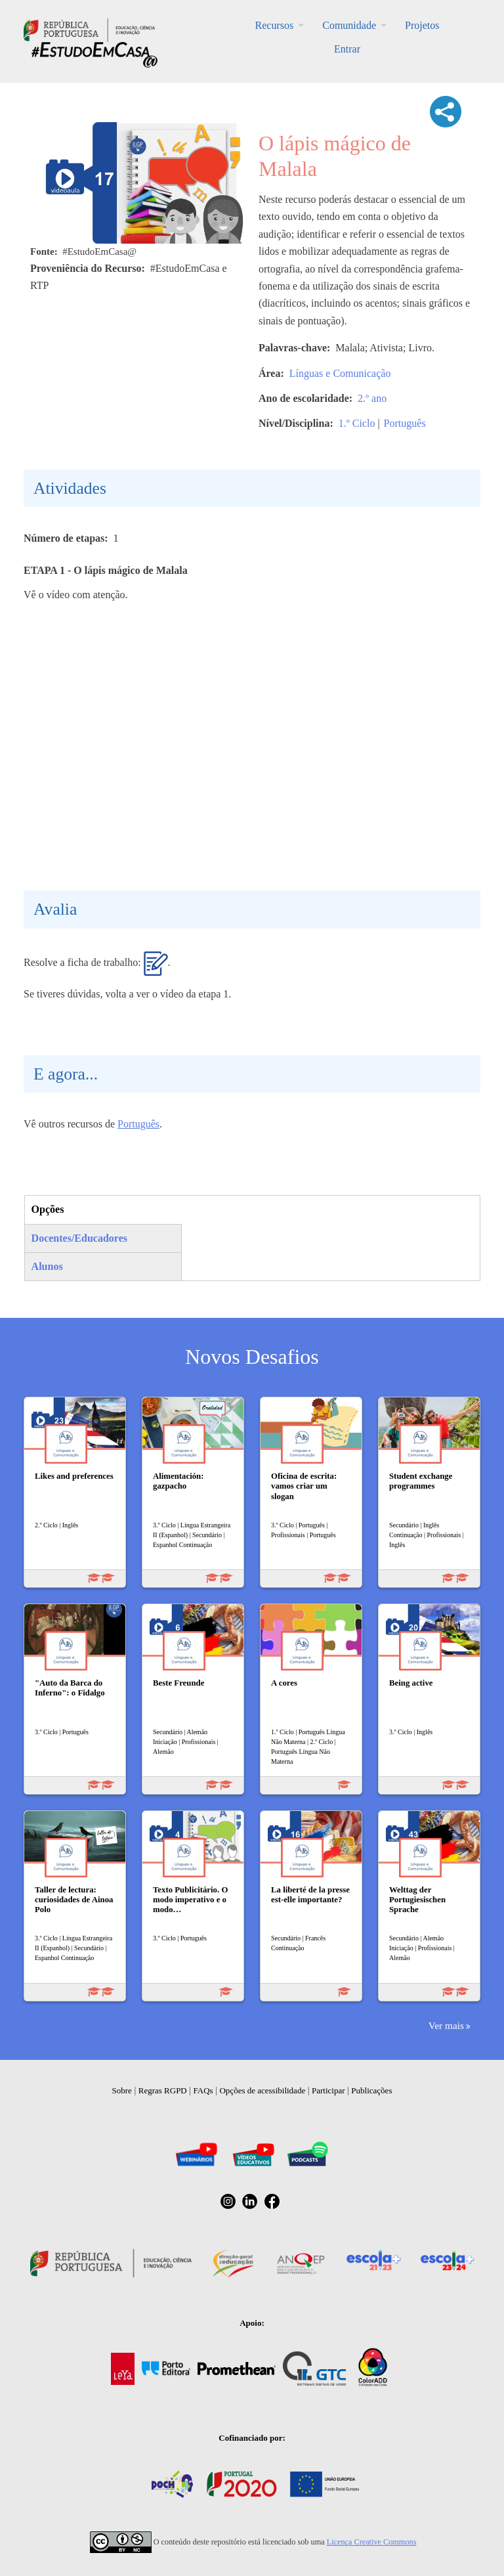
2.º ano (372, 398)
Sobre (122, 2090)
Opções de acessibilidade (262, 2090)
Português (405, 423)
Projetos (422, 25)
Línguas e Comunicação (340, 373)
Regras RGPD (162, 2090)
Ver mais (446, 2025)
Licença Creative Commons (372, 2541)
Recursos (274, 25)
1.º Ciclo (357, 423)
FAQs (203, 2090)
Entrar (347, 49)
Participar (328, 2090)
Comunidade (349, 25)
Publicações (371, 2090)
